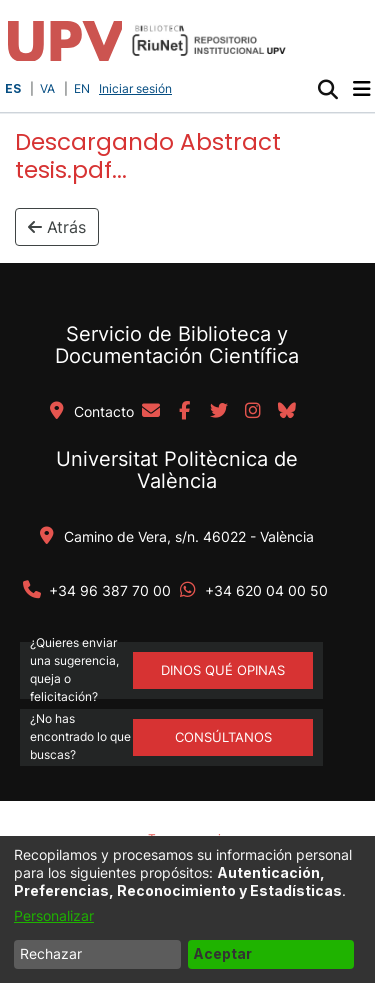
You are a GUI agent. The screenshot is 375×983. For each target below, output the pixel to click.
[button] (327, 89)
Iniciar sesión (137, 88)
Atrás (57, 227)
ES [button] (13, 88)
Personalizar (54, 915)
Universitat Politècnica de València (177, 470)
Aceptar (222, 953)
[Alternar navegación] (361, 89)
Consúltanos (223, 737)
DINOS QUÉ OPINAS (223, 670)
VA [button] (47, 88)
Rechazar (51, 953)
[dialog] (187, 909)
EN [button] (82, 88)
